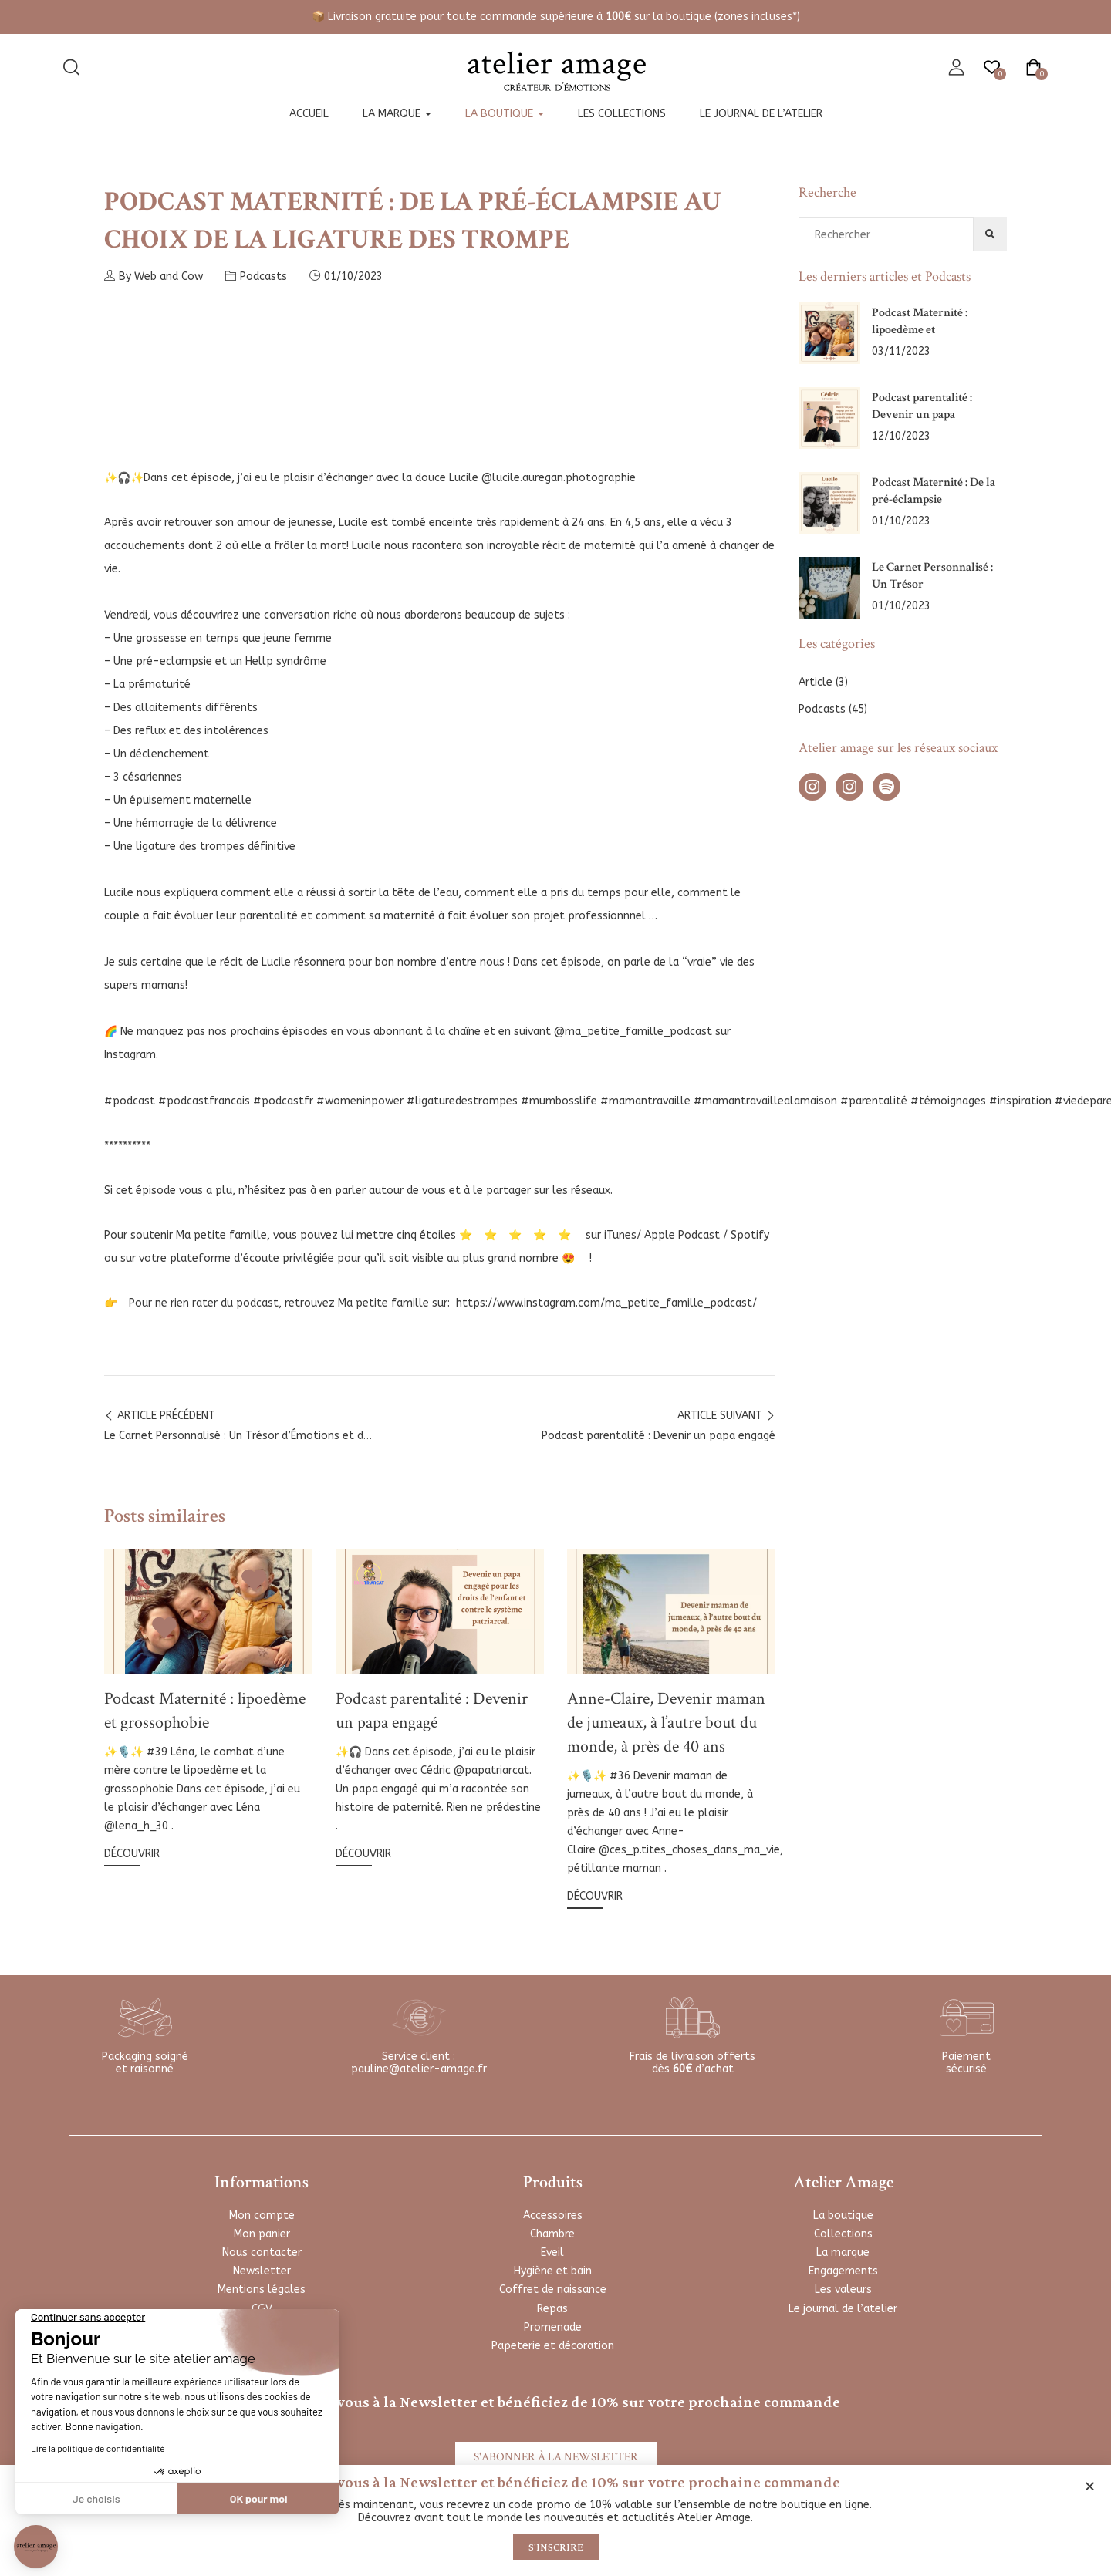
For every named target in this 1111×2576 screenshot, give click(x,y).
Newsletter (262, 2271)
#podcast (129, 1101)
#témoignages (948, 1101)
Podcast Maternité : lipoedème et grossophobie (205, 1711)
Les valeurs (843, 2289)
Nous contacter (262, 2252)
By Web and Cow (153, 276)
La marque (397, 113)
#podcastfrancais (204, 1101)
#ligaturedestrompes (462, 1101)
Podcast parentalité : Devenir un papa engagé (432, 1711)
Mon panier (262, 2234)
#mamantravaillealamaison (765, 1101)
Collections (843, 2234)
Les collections (622, 113)
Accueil (309, 113)
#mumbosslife (559, 1101)
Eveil (552, 2252)
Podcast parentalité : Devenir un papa (922, 406)
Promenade (553, 2327)
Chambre (552, 2234)
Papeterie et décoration (552, 2345)
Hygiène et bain (553, 2271)
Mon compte (262, 2215)
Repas (552, 2308)
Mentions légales (262, 2289)
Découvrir (132, 1853)
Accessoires (553, 2215)
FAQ (262, 2327)
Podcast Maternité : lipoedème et (919, 321)
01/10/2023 (353, 276)
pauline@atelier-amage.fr (419, 2068)
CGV (262, 2308)
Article (815, 682)
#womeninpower (360, 1101)
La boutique (504, 113)
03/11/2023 (901, 351)
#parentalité (873, 1101)
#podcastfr (283, 1101)
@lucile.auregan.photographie (558, 477)
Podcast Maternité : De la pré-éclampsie (933, 490)
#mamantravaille (645, 1101)
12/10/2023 (901, 436)
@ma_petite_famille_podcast (633, 1031)
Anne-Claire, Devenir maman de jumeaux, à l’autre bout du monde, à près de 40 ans (666, 1723)
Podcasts (263, 276)
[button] (1090, 2486)
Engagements (843, 2271)
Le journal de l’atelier (761, 113)
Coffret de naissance (552, 2289)
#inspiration (1020, 1101)
